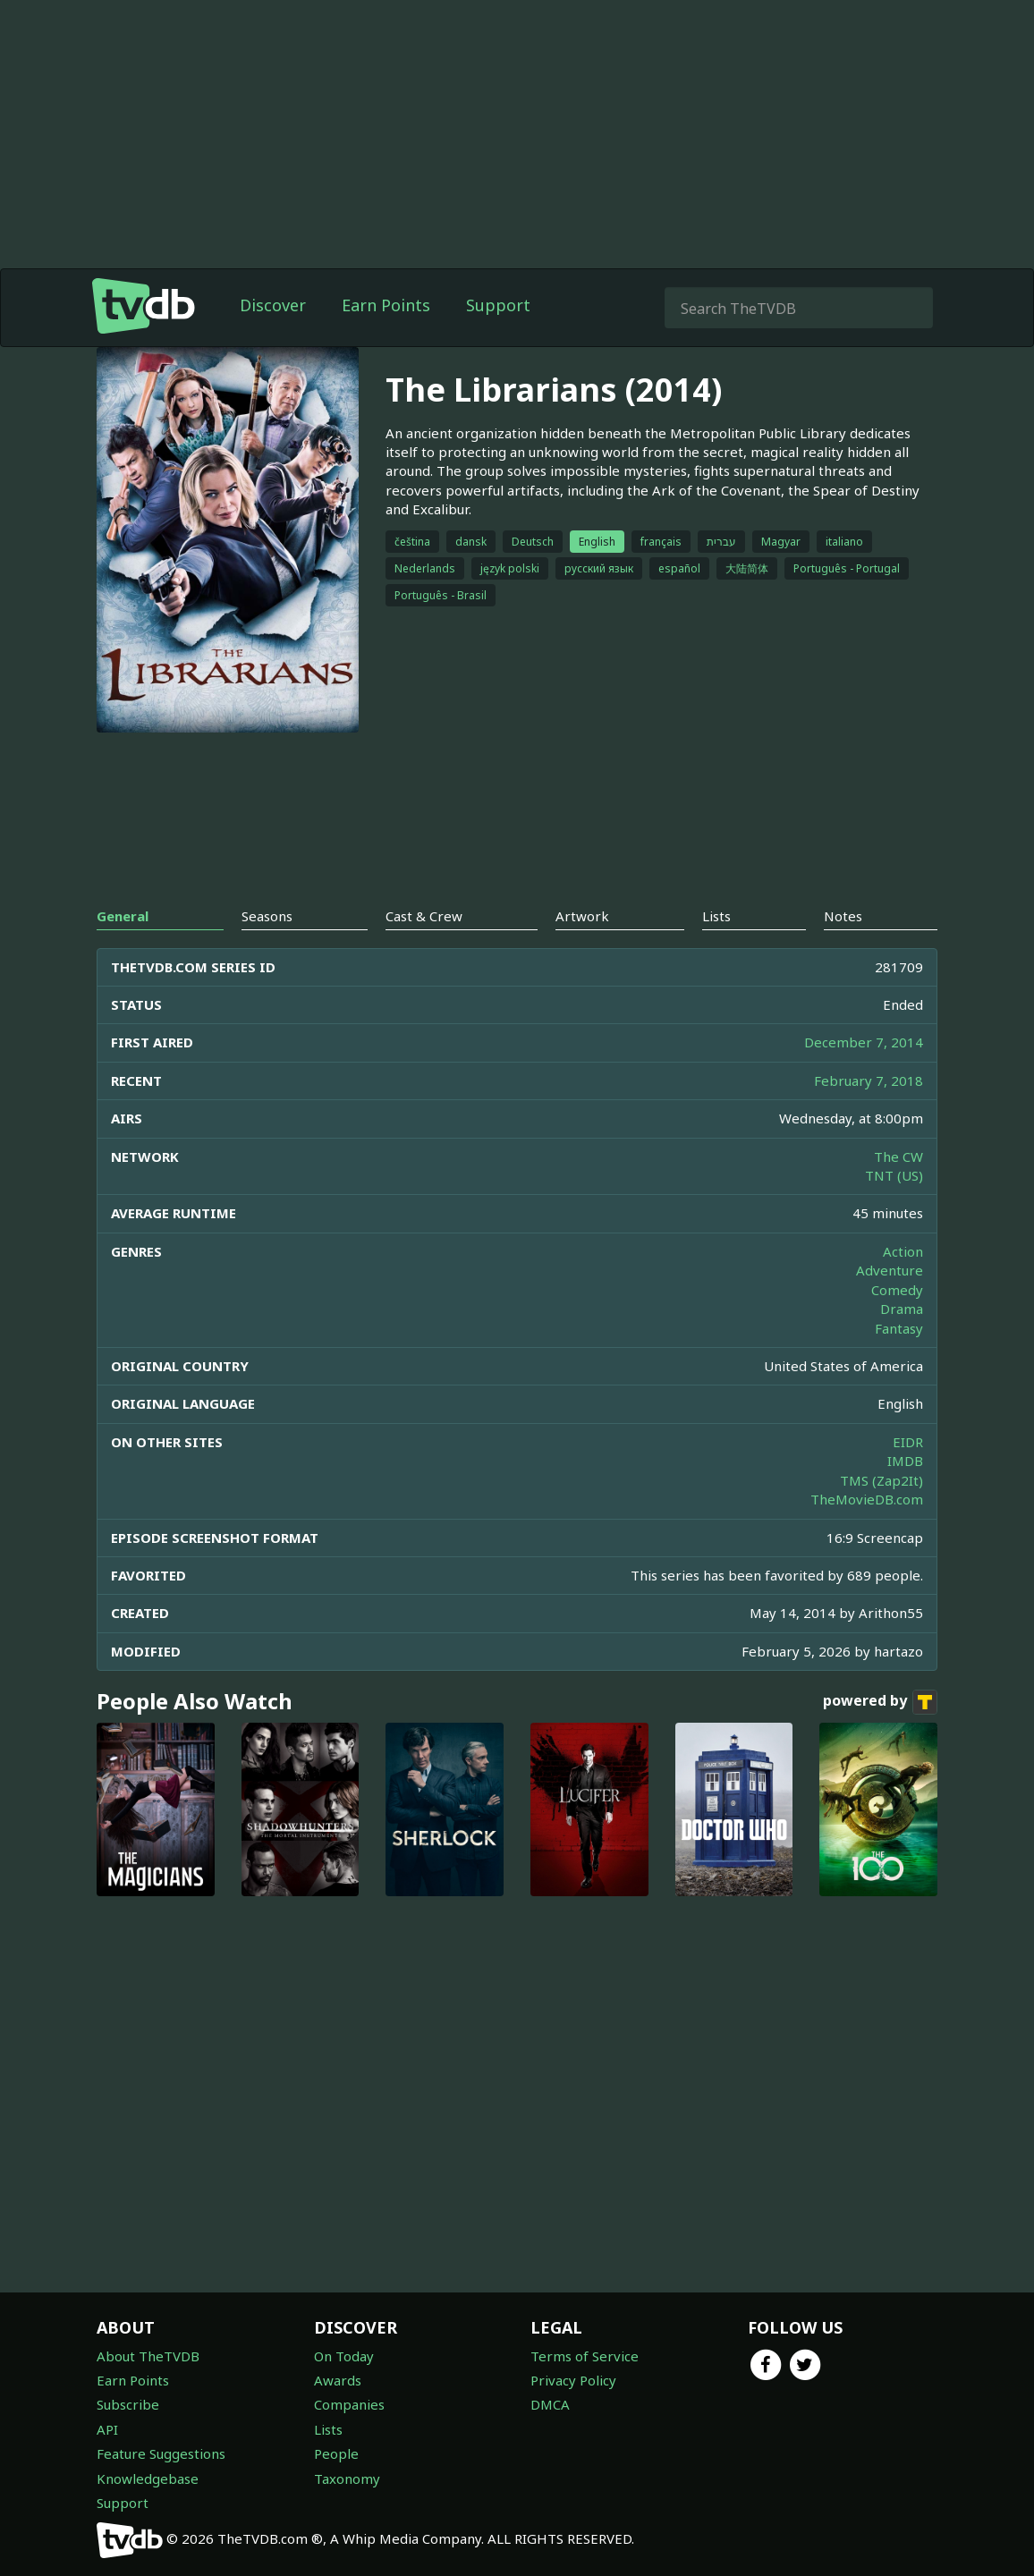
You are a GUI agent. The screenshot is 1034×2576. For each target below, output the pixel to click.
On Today (344, 2356)
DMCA (550, 2404)
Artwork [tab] (582, 916)
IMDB (905, 1461)
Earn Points (386, 305)
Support (498, 305)
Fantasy (899, 1328)
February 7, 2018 (868, 1080)
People (336, 2453)
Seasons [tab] (267, 916)
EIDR (908, 1442)
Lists (328, 2429)
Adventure (889, 1270)
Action (903, 1251)
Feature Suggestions (161, 2453)
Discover (273, 305)
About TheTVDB (148, 2356)
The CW (898, 1156)
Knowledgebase (148, 2478)
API (107, 2429)
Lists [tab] (716, 916)
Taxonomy (347, 2478)
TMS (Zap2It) (881, 1480)
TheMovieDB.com (866, 1499)
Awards (337, 2380)
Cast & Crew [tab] (424, 916)
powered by (880, 1702)
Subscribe (128, 2404)
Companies (349, 2404)
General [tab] (122, 916)
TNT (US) (894, 1175)
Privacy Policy (573, 2380)
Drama (901, 1309)
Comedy (897, 1290)
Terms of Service (584, 2356)
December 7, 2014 (863, 1042)
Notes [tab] (843, 916)
